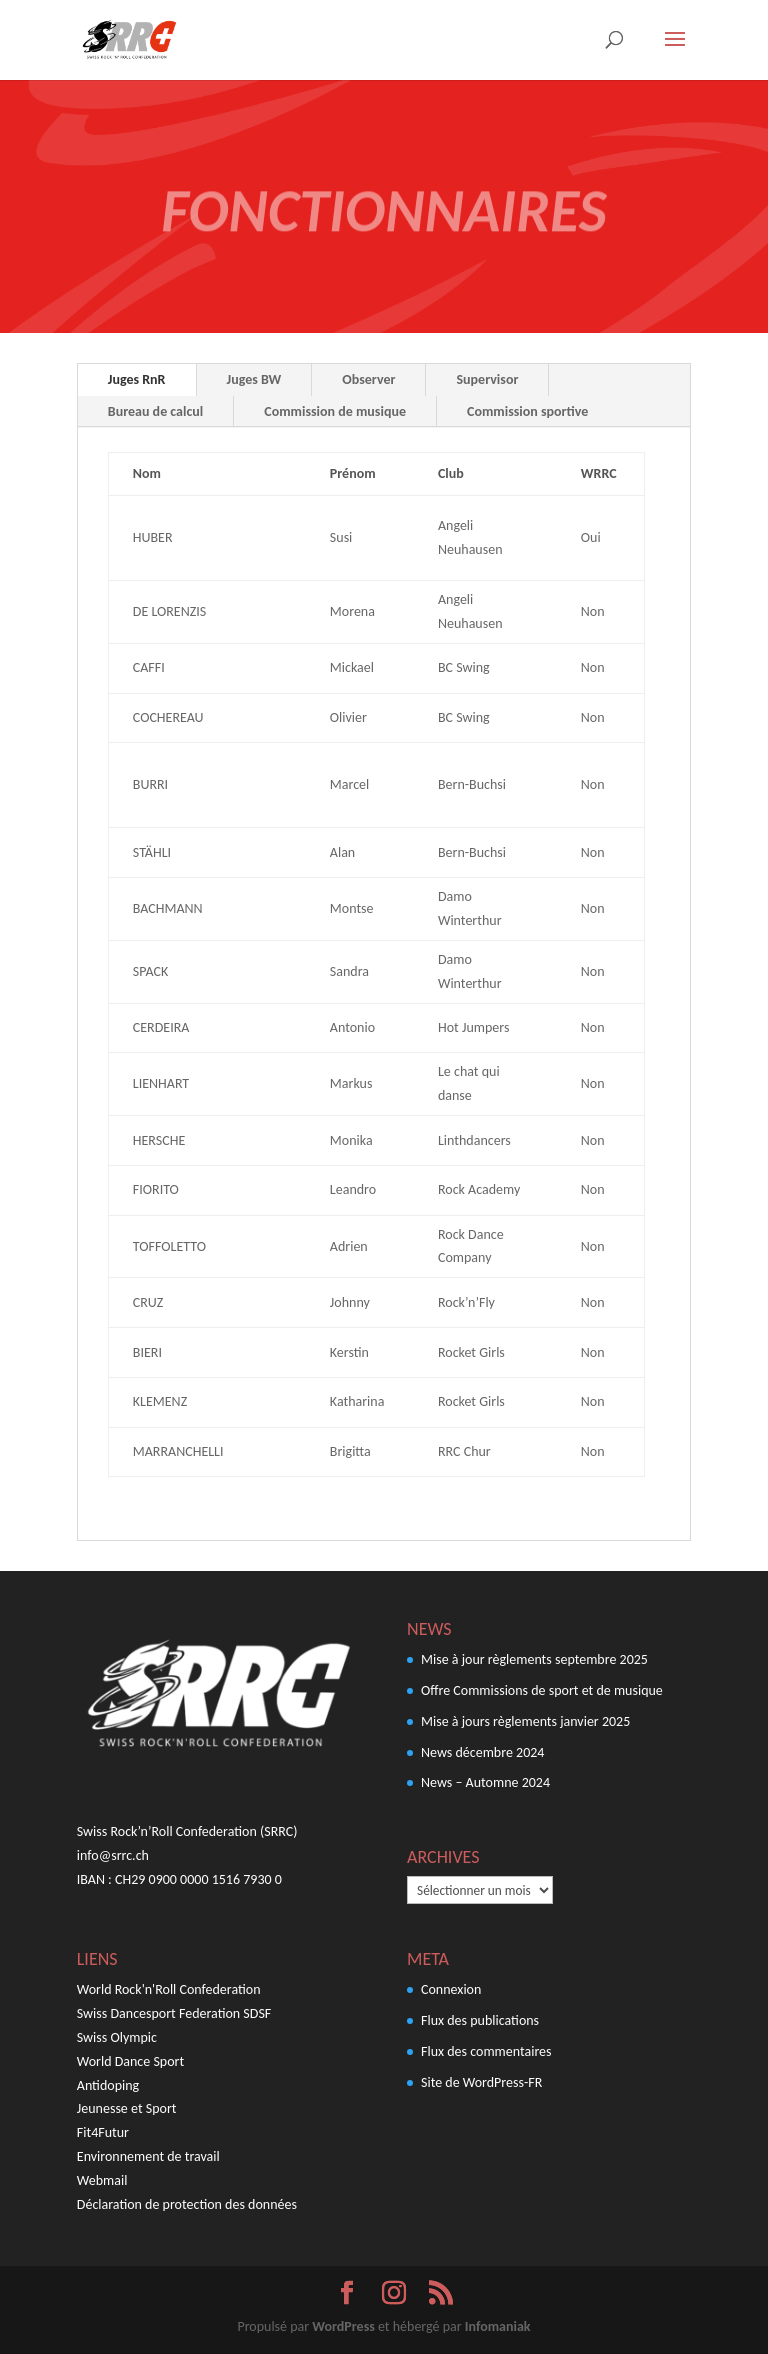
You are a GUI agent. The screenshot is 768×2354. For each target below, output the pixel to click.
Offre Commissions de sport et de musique (542, 1690)
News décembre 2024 (482, 1752)
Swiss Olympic (117, 2037)
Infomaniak (498, 2326)
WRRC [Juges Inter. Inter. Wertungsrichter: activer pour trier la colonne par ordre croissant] (599, 473)
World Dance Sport (130, 2061)
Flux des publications (480, 2020)
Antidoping (108, 2085)
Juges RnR (137, 379)
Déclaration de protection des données (187, 2204)
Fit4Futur (103, 2132)
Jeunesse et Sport (127, 2108)
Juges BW (254, 379)
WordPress (343, 2326)
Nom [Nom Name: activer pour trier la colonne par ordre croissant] (147, 473)
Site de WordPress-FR (481, 2082)
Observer (368, 379)
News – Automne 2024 (485, 1782)
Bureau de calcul (155, 411)
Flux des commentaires (486, 2051)
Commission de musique (335, 411)
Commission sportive (527, 411)
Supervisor (487, 379)
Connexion (451, 1989)
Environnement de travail (148, 2156)
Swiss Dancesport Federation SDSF (174, 2013)
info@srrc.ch (113, 1855)
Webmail (102, 2180)
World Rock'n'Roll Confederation (169, 1989)
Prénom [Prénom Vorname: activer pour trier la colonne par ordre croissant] (353, 473)
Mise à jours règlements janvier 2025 (525, 1721)
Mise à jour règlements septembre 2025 (534, 1659)
